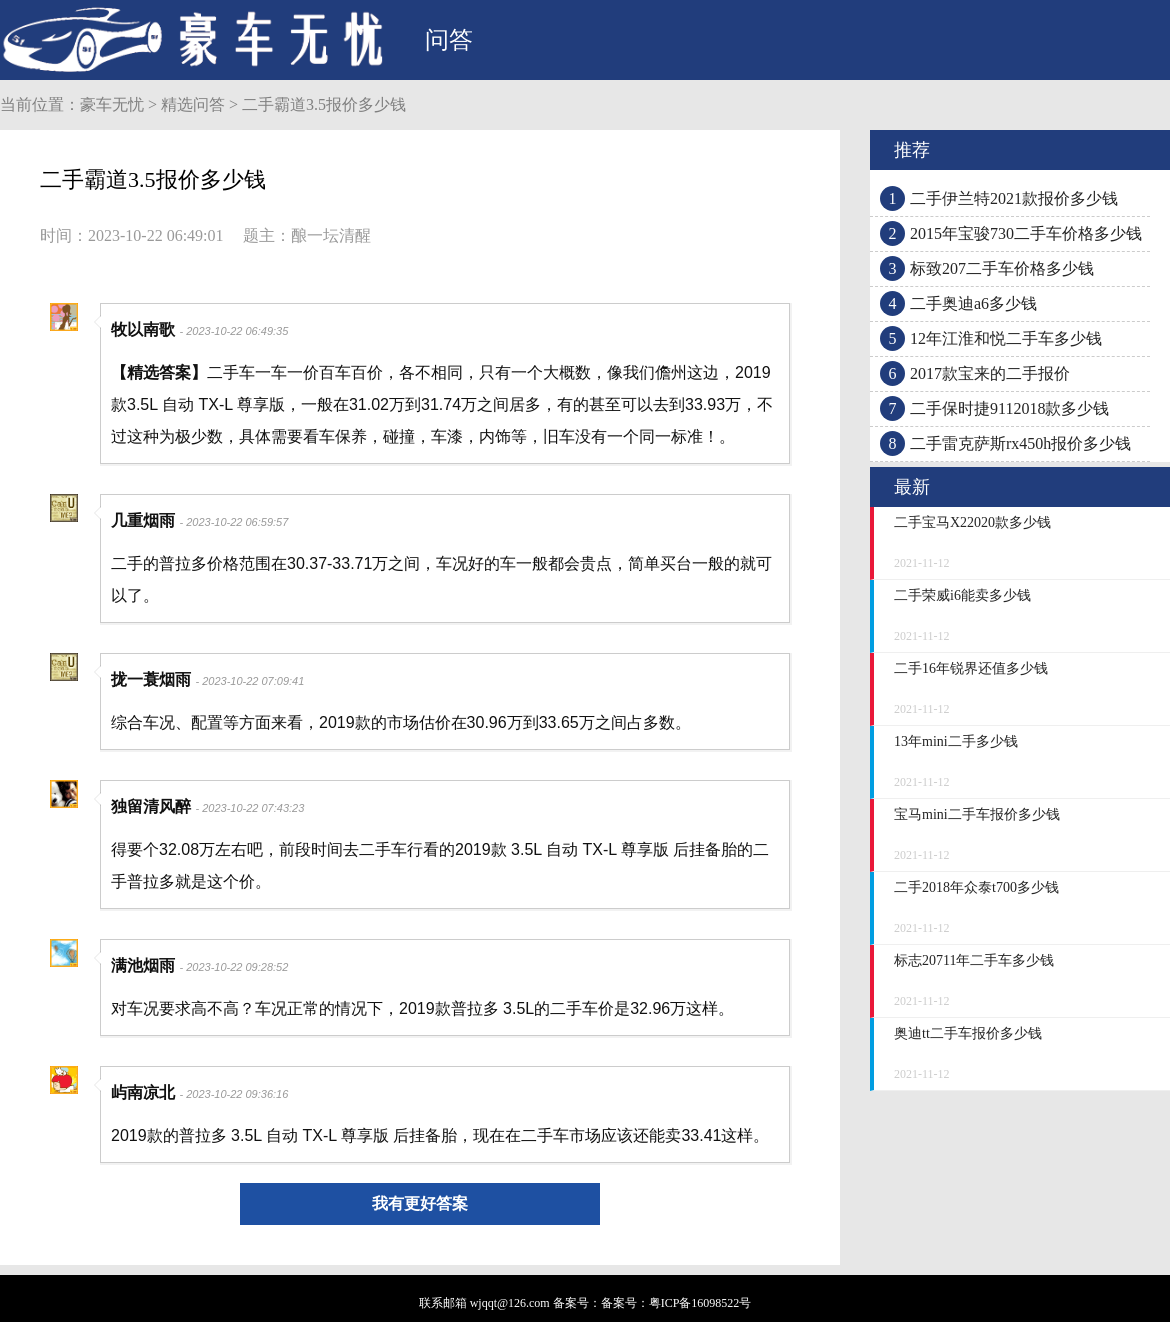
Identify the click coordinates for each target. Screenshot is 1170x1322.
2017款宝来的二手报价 (990, 373)
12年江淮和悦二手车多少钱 (1006, 338)
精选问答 (193, 104)
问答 (449, 40)
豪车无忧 (112, 104)
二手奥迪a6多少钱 (973, 303)
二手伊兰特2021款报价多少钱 (1014, 198)
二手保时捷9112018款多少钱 (1009, 408)
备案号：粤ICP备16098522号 (676, 1303)
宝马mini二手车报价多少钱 (977, 814)
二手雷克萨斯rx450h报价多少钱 (1020, 443)
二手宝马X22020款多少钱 (972, 522)
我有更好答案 (420, 1203)
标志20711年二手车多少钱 (974, 960)
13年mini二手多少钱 (956, 741)
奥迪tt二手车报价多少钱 (968, 1033)
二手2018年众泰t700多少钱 (976, 887)
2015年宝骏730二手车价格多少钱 (1026, 233)
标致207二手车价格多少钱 (1002, 268)
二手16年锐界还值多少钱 (971, 668)
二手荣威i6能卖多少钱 (962, 595)
